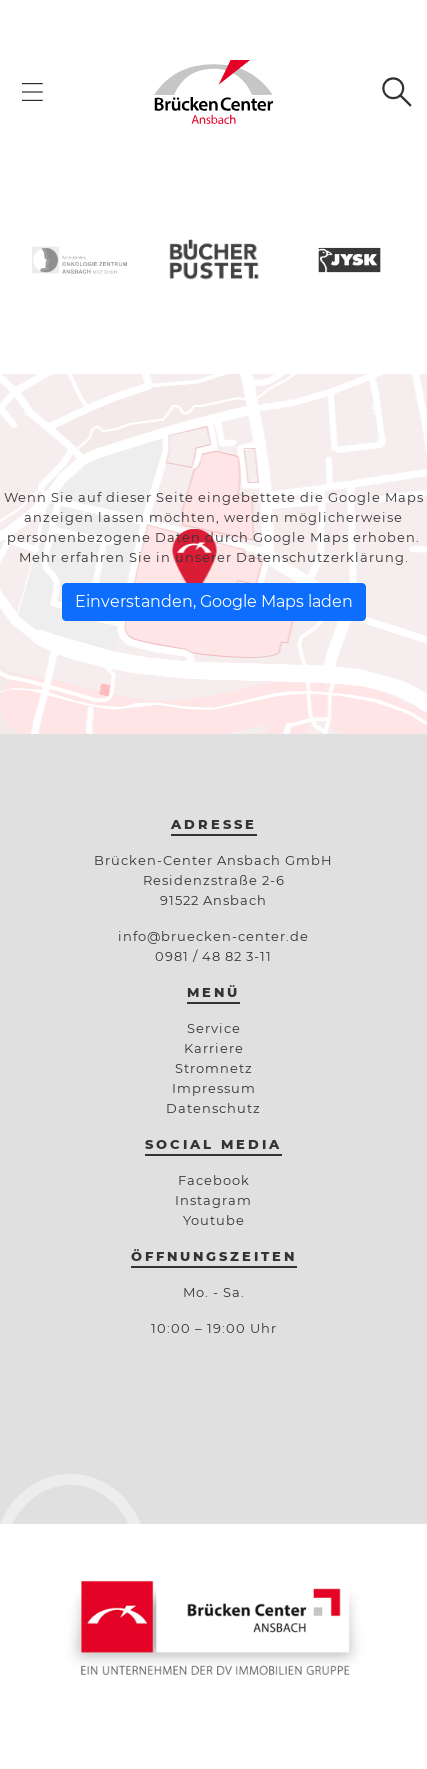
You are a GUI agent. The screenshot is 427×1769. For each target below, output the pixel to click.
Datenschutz (213, 1108)
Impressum (214, 1088)
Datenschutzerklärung (320, 557)
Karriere (214, 1048)
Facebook (214, 1180)
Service (214, 1028)
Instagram (213, 1200)
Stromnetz (214, 1068)
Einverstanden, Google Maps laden (214, 601)
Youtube (214, 1220)
